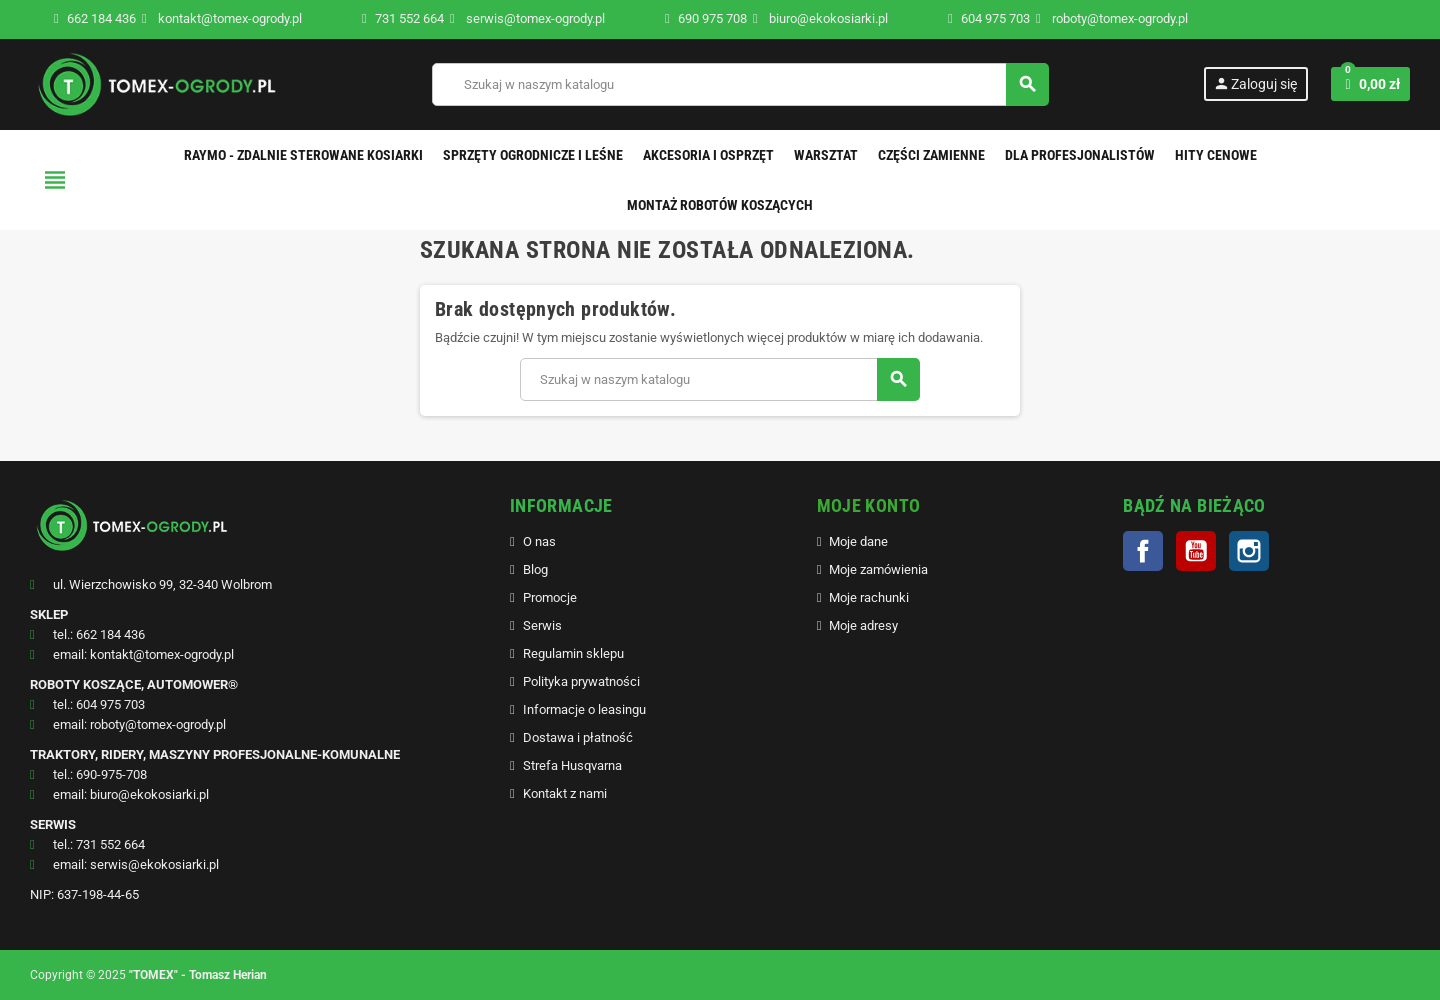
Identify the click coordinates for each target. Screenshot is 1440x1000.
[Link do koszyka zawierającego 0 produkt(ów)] (1370, 84)
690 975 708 (712, 18)
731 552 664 (409, 18)
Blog (535, 569)
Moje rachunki (869, 597)
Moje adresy (863, 625)
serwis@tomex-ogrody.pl (527, 18)
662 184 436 (101, 18)
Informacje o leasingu (584, 709)
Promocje (550, 597)
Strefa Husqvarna (572, 765)
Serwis (542, 625)
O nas (539, 541)
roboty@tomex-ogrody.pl (1112, 18)
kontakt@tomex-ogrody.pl (222, 18)
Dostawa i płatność (578, 737)
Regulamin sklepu (573, 653)
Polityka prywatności (581, 681)
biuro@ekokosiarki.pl (820, 18)
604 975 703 (995, 18)
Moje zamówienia (878, 569)
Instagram (1249, 551)
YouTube (1196, 551)
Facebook (1143, 551)
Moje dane (858, 541)
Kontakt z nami (565, 793)
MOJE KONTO (869, 505)
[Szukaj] (740, 84)
